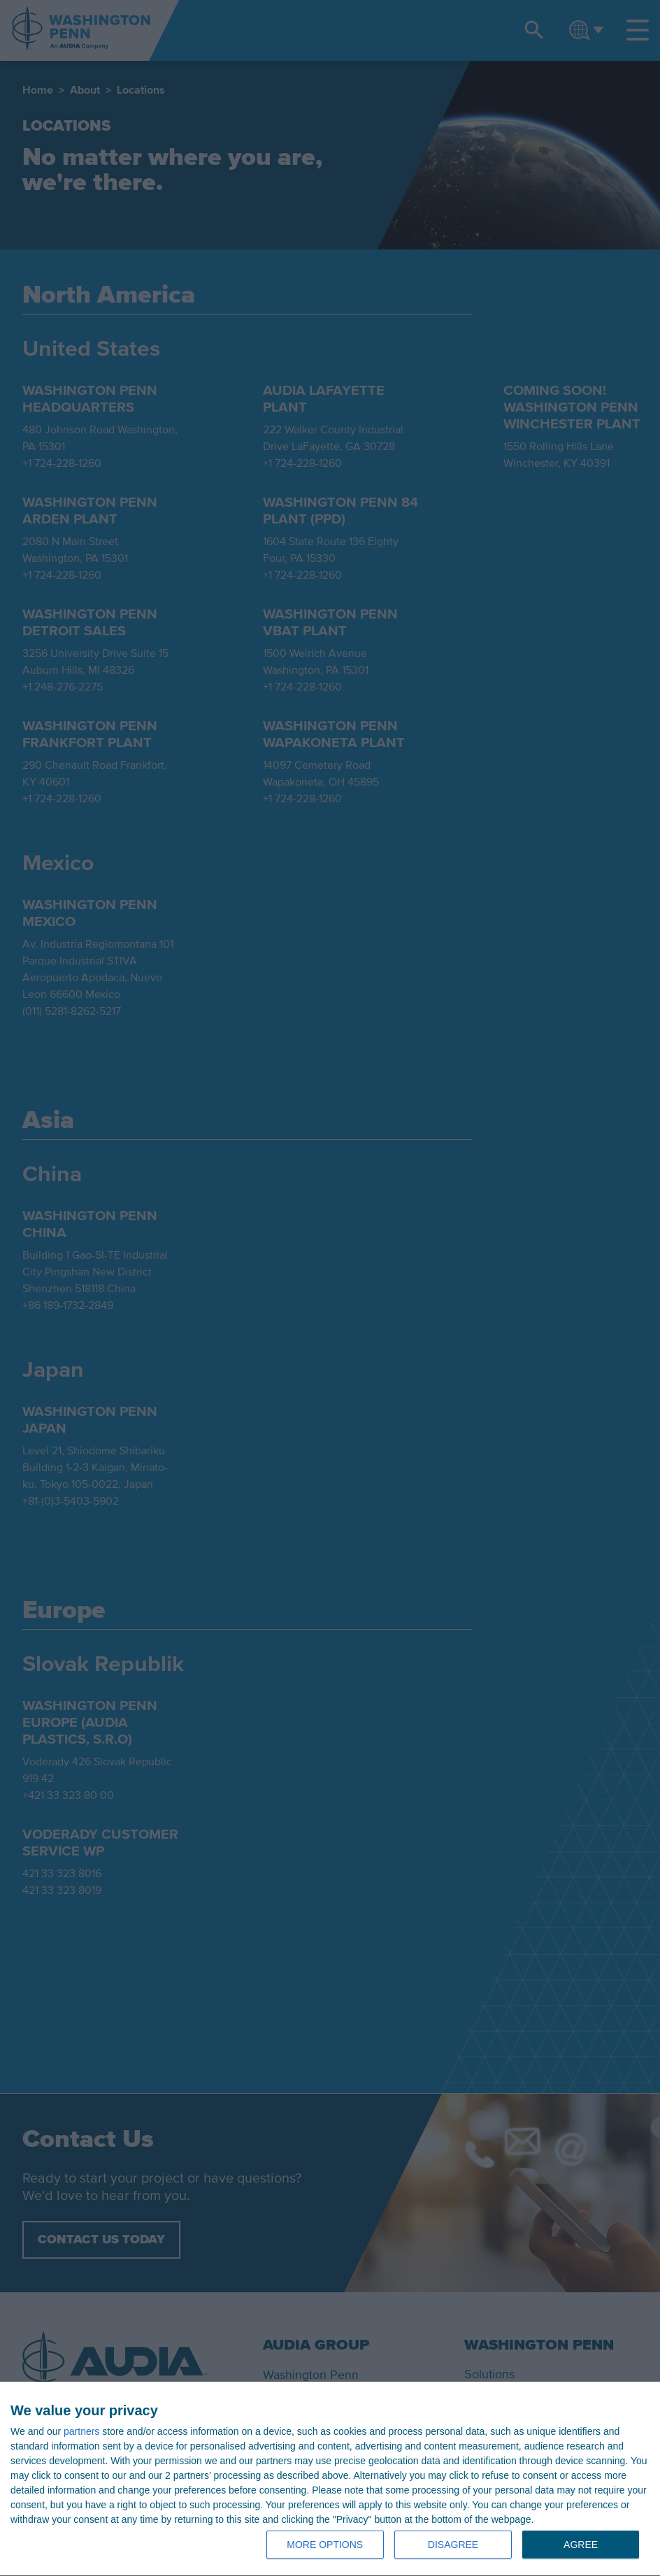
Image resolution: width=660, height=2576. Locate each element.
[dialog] (330, 2479)
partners (81, 2431)
